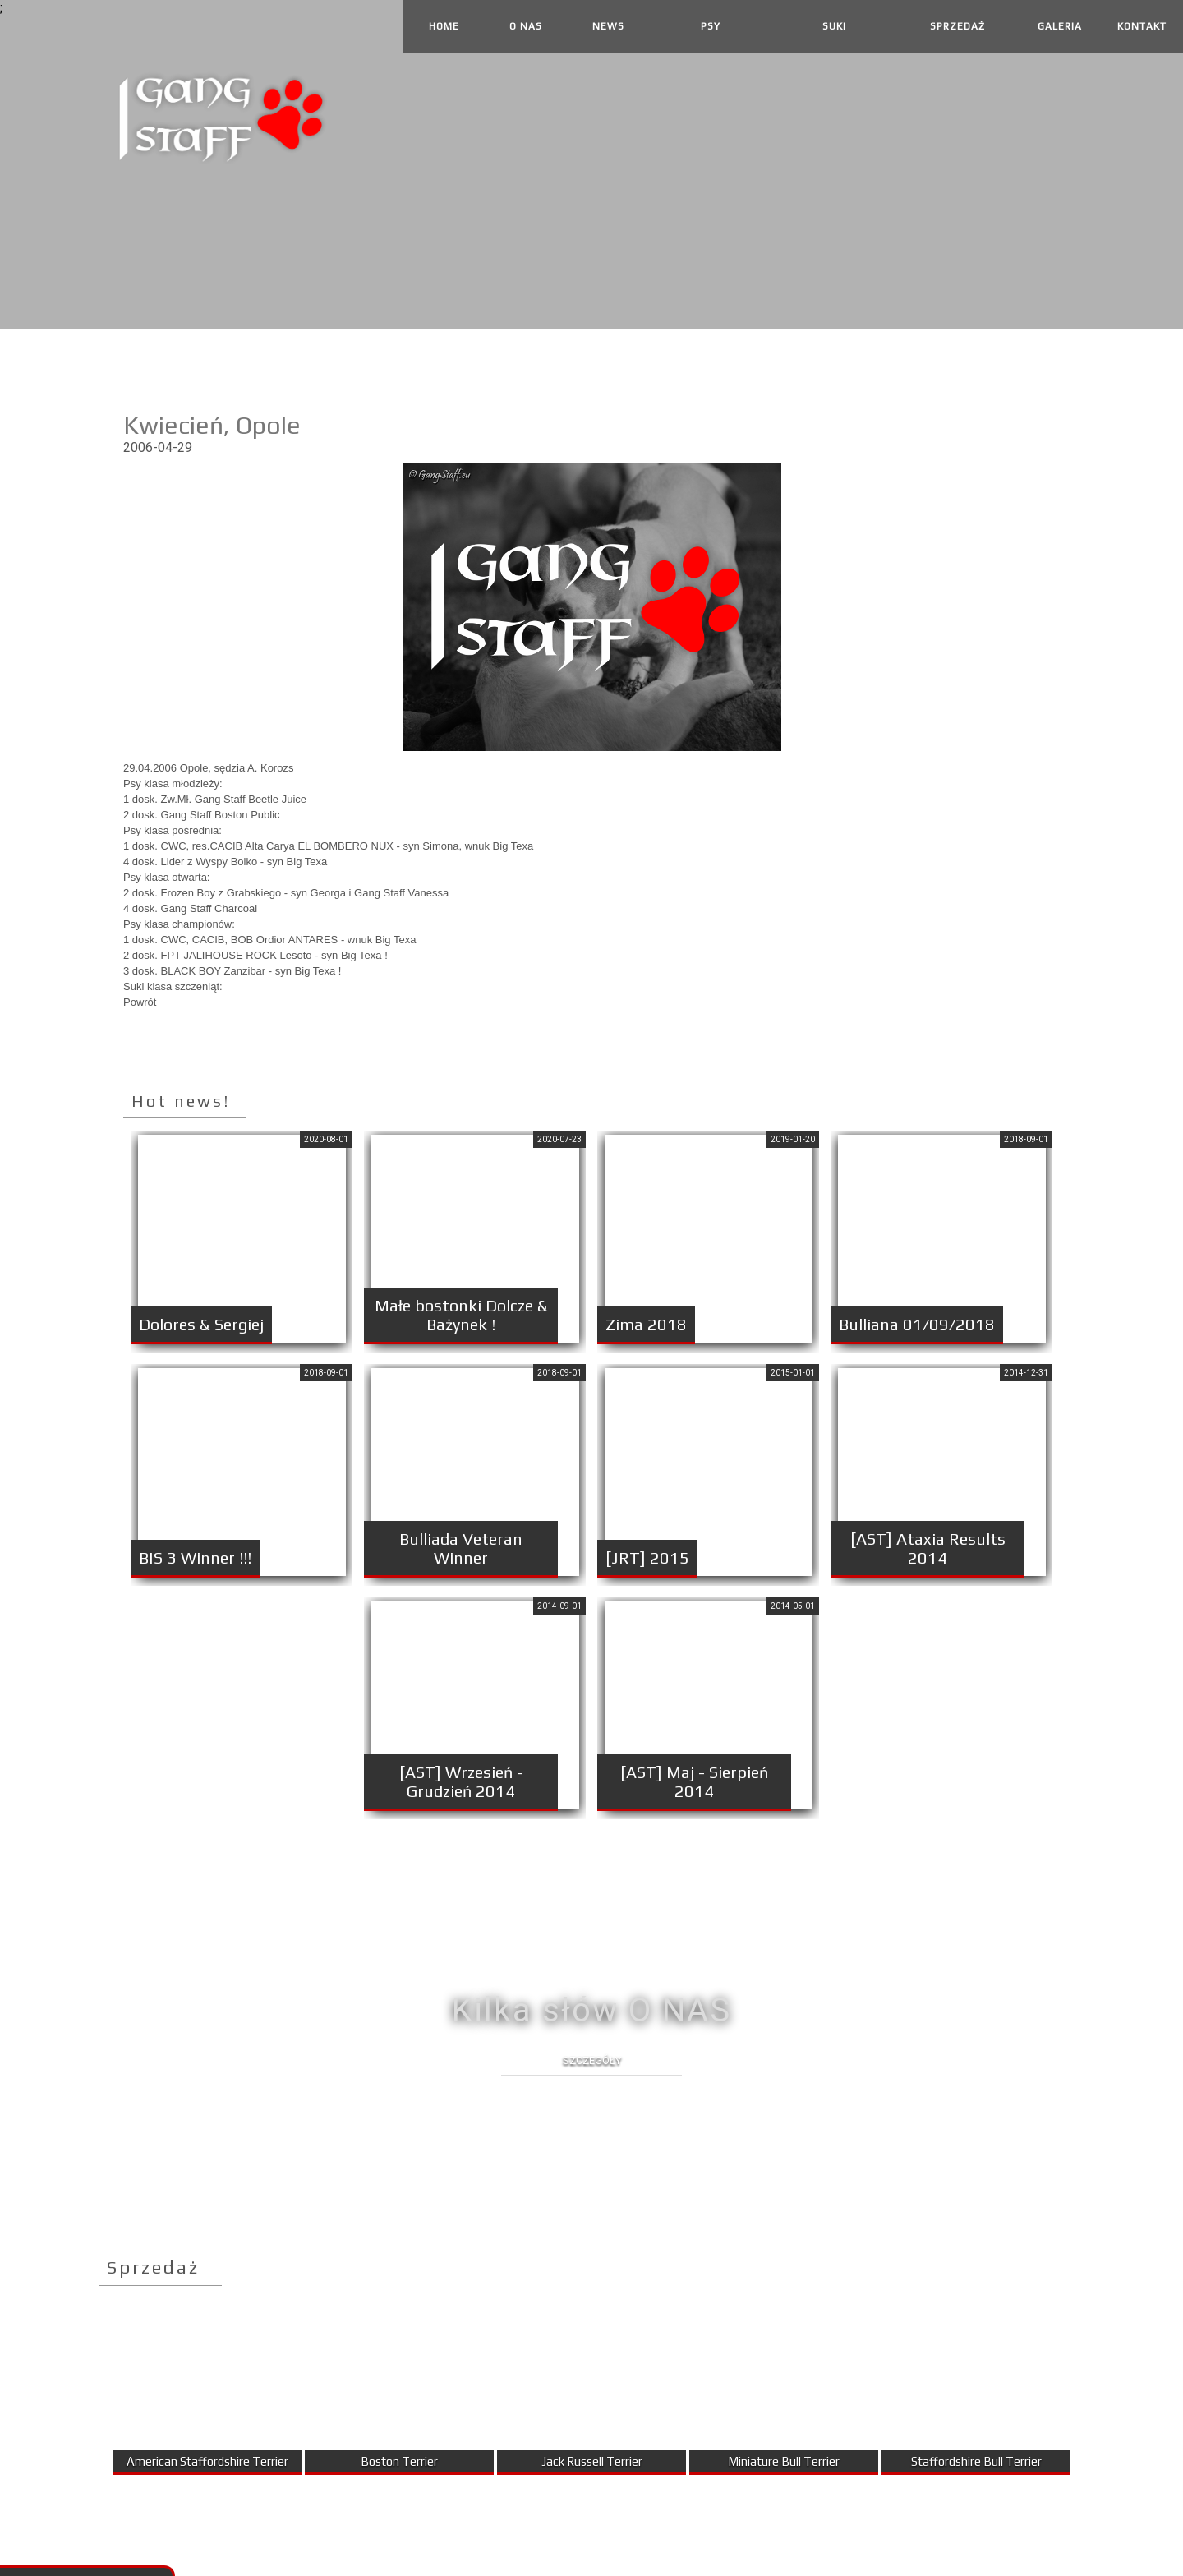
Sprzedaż (957, 26)
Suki (834, 26)
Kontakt (1142, 26)
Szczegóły (592, 2060)
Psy (710, 26)
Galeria (1060, 26)
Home (444, 26)
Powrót (139, 1002)
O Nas (525, 26)
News (608, 26)
